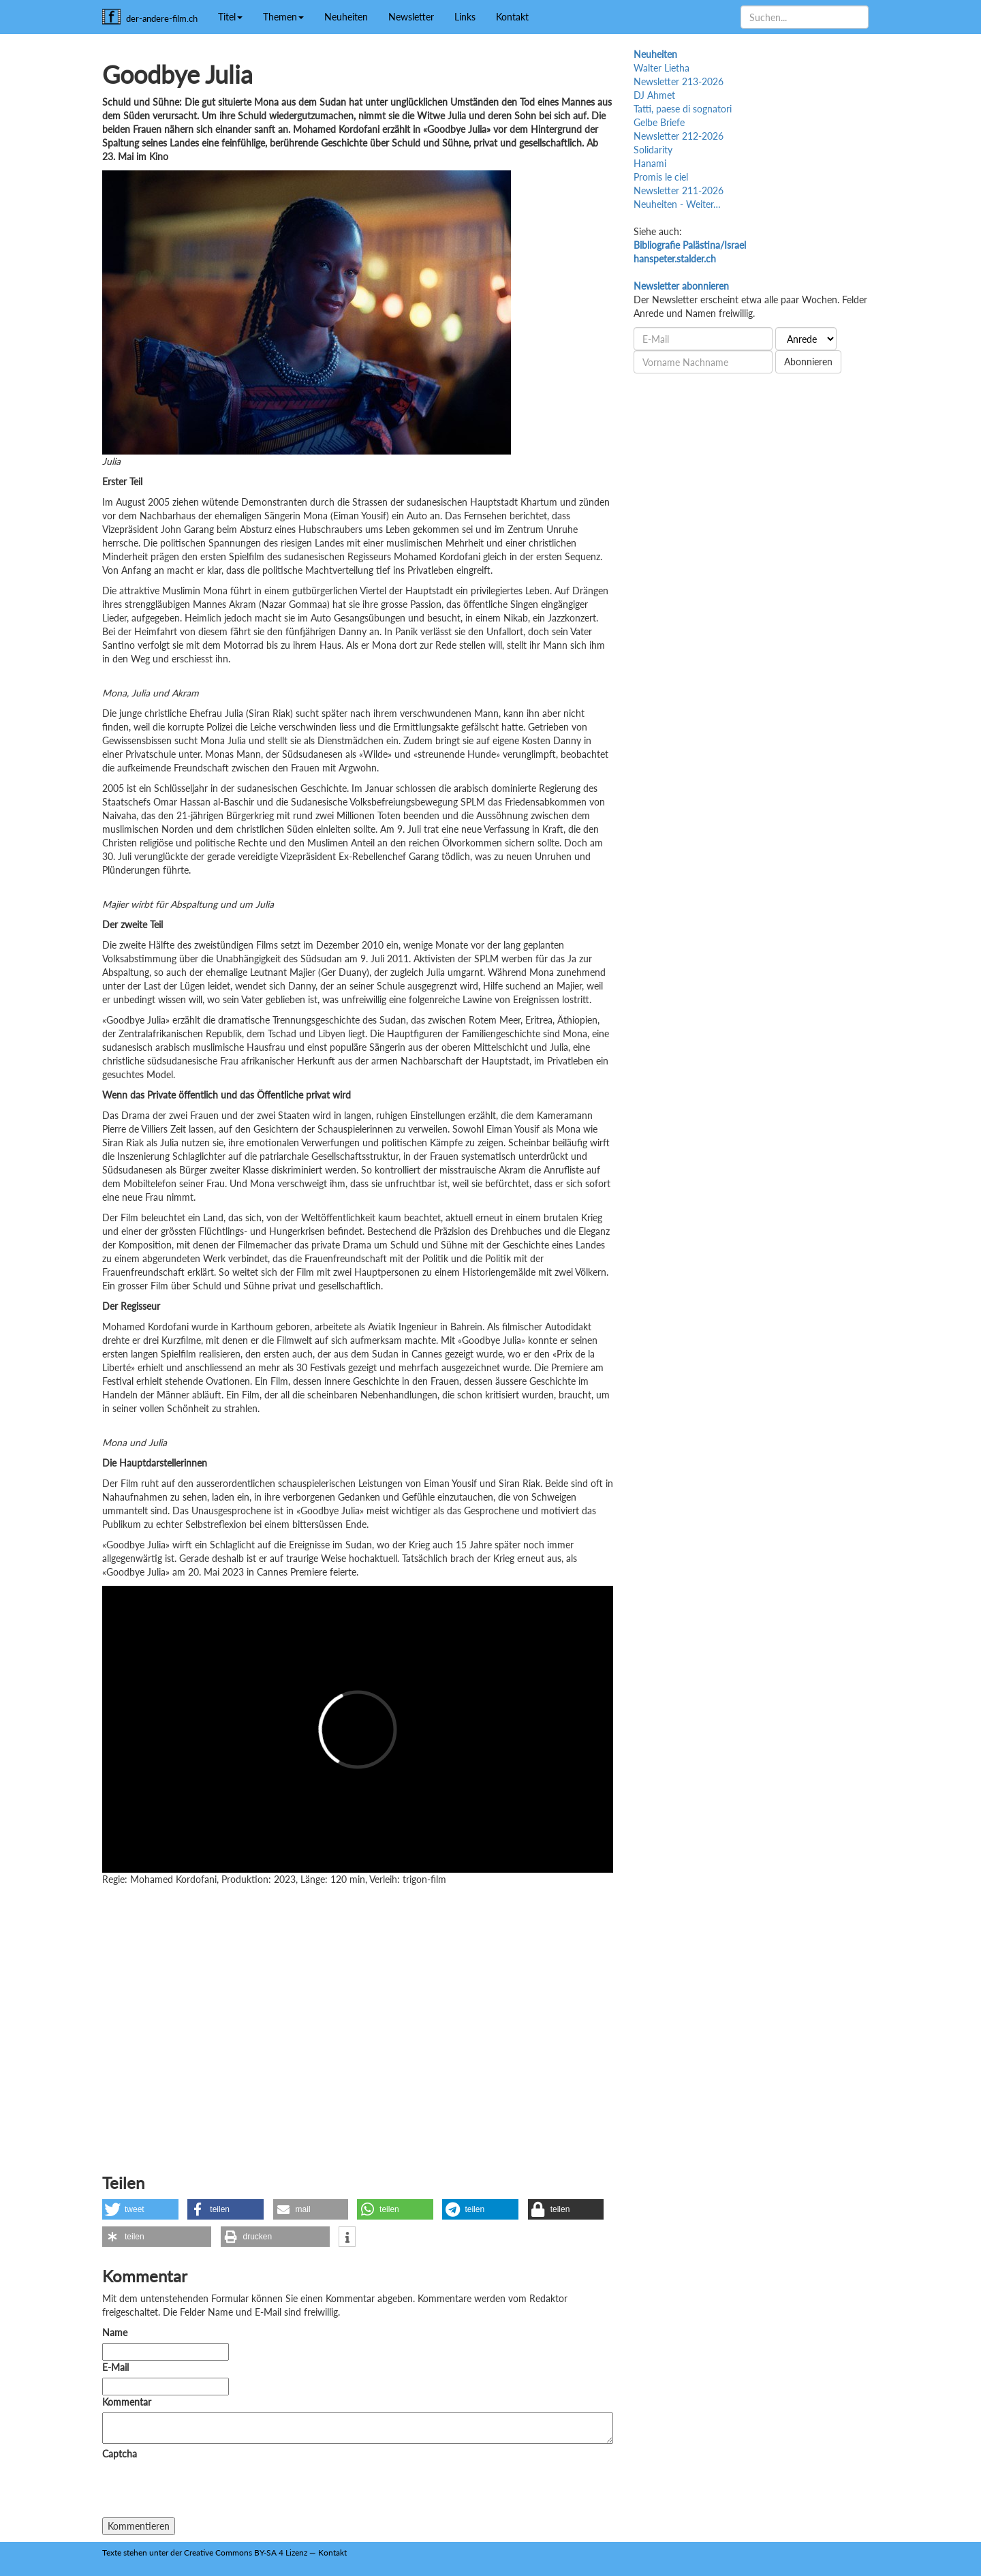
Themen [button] (283, 16)
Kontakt (512, 16)
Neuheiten (346, 16)
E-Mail (115, 2367)
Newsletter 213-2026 (678, 81)
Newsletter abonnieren (681, 286)
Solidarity (653, 149)
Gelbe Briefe (659, 122)
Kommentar (129, 2402)
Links (465, 16)
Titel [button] (230, 16)
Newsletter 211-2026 (678, 190)
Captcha (119, 2453)
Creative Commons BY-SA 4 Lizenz (245, 2552)
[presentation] (205, 2490)
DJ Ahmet (654, 95)
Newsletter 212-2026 (678, 136)
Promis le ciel (661, 177)
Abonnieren (808, 361)
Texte (111, 2552)
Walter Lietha (661, 68)
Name (114, 2332)
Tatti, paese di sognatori (683, 108)
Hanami (650, 163)
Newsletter (411, 16)
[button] (140, 2209)
